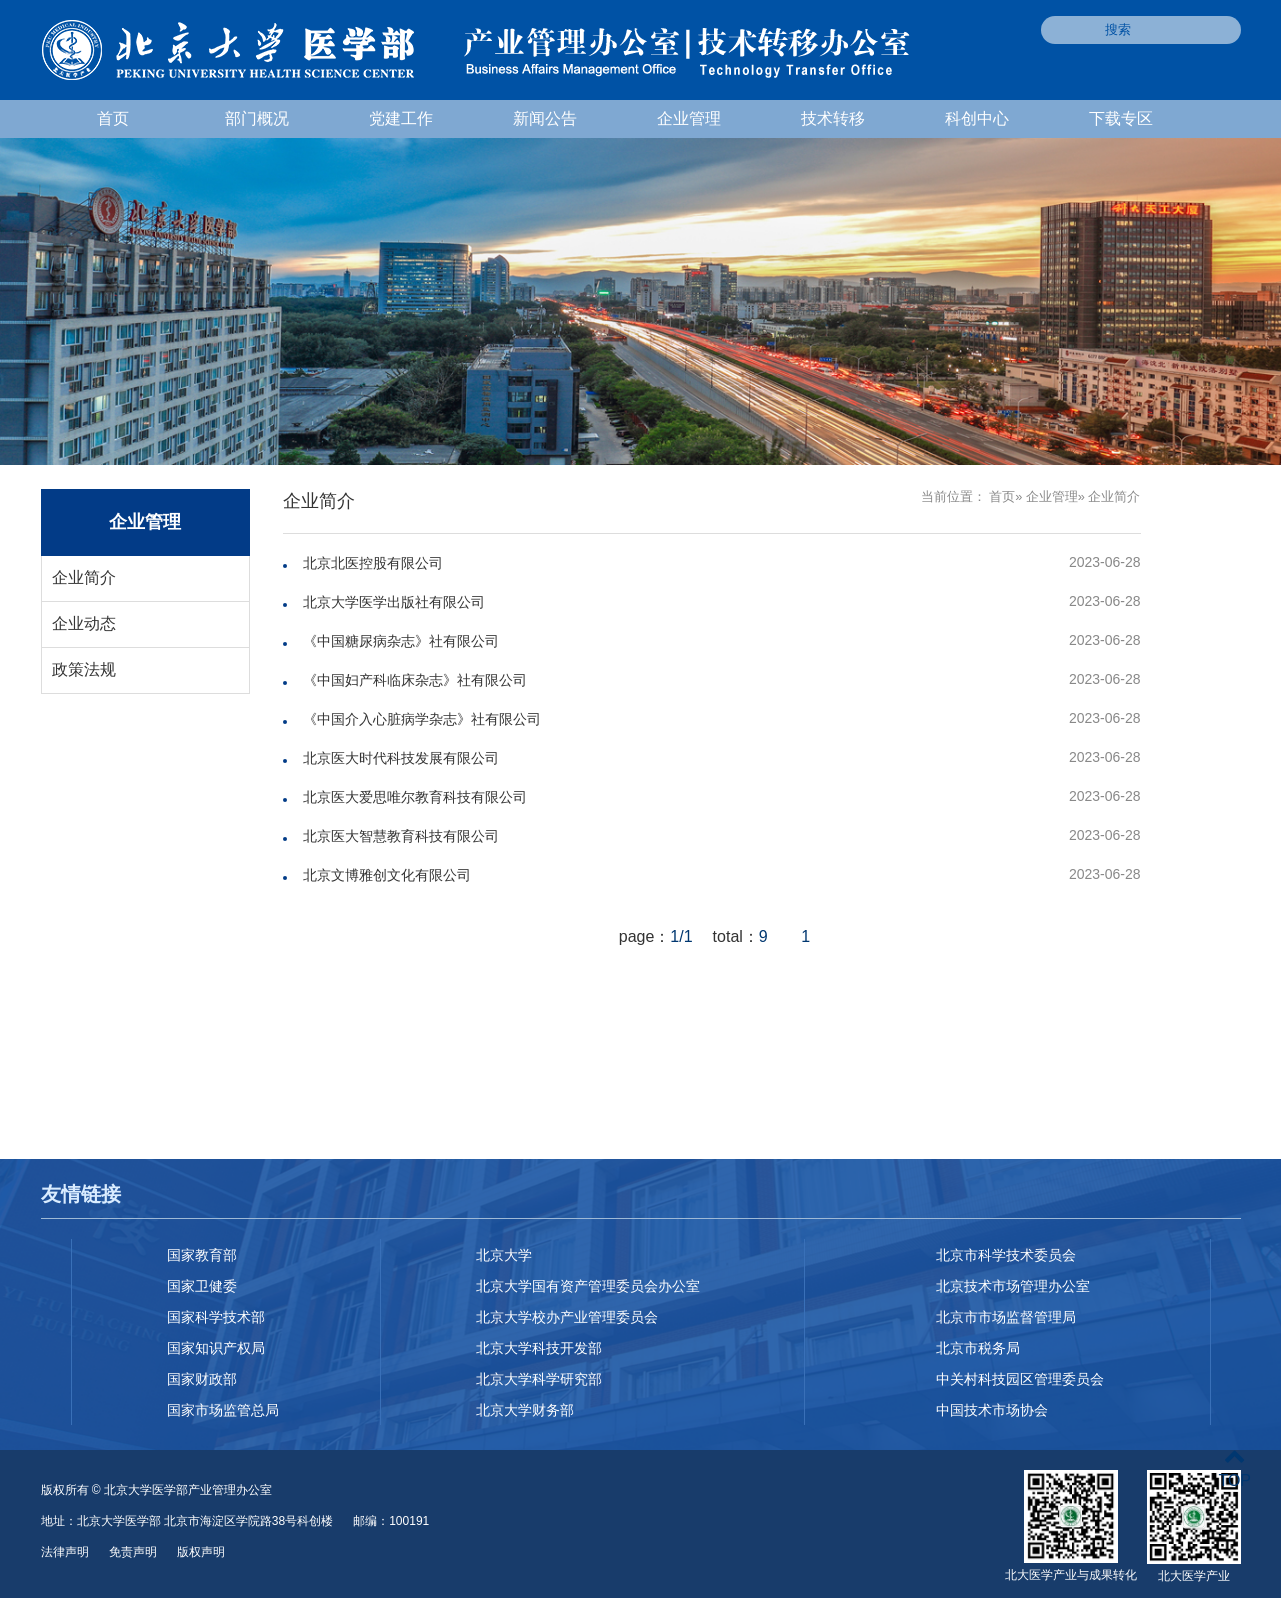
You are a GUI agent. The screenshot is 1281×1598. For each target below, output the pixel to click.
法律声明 (65, 1552)
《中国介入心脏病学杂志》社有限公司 (422, 719)
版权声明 (201, 1552)
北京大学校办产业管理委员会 (567, 1317)
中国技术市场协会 (992, 1410)
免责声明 (133, 1552)
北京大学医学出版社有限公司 (394, 602)
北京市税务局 (978, 1348)
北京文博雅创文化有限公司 (387, 875)
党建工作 (401, 118)
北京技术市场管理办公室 (1013, 1286)
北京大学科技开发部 (539, 1348)
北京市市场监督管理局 (1006, 1317)
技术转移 (833, 118)
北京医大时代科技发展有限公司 (401, 758)
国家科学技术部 (216, 1317)
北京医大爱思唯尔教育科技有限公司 (415, 797)
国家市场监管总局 (223, 1410)
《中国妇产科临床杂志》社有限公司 (415, 680)
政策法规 (84, 669)
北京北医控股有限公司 (373, 563)
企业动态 (84, 623)
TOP (1234, 1468)
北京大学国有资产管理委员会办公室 (588, 1286)
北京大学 (504, 1255)
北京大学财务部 (525, 1410)
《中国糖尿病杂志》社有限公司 (401, 641)
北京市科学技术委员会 (1006, 1255)
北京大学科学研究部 (539, 1379)
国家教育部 (202, 1255)
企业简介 (84, 577)
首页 (113, 118)
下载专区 (1121, 118)
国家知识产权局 (216, 1348)
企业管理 (689, 118)
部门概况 (257, 118)
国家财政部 (202, 1379)
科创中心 (977, 118)
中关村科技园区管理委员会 (1020, 1379)
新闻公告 (545, 118)
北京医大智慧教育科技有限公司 (401, 836)
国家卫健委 (202, 1286)
